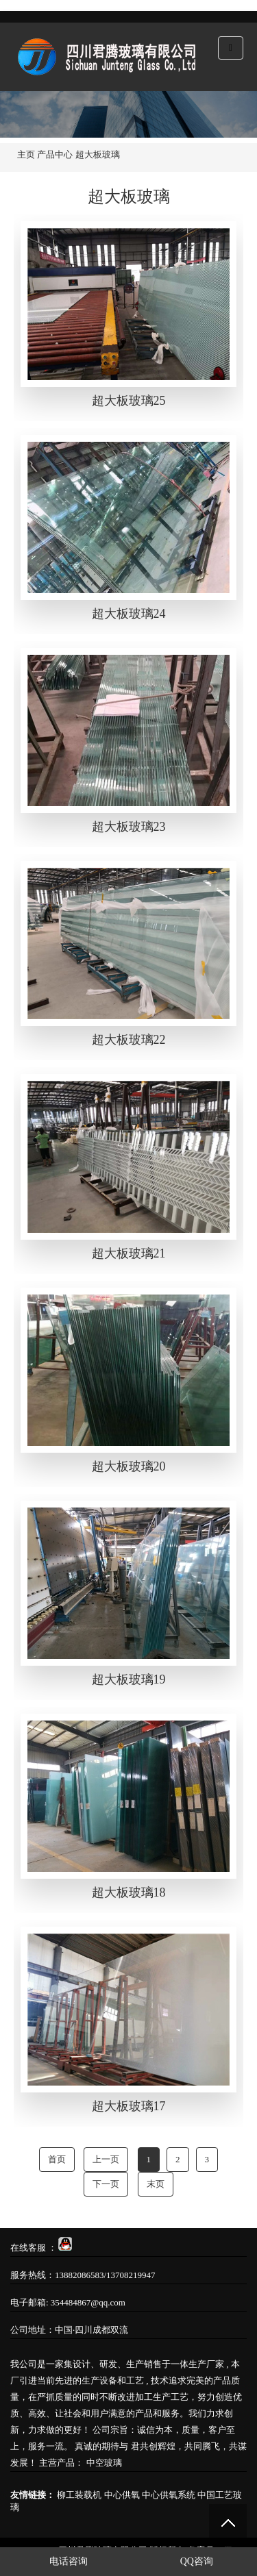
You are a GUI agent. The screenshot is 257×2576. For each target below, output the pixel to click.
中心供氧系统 (168, 2495)
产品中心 (55, 154)
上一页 (106, 2159)
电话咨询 (64, 2561)
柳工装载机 (79, 2495)
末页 (155, 2184)
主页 (26, 154)
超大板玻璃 (97, 154)
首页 (57, 2159)
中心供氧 (122, 2495)
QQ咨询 (192, 2561)
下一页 (106, 2184)
